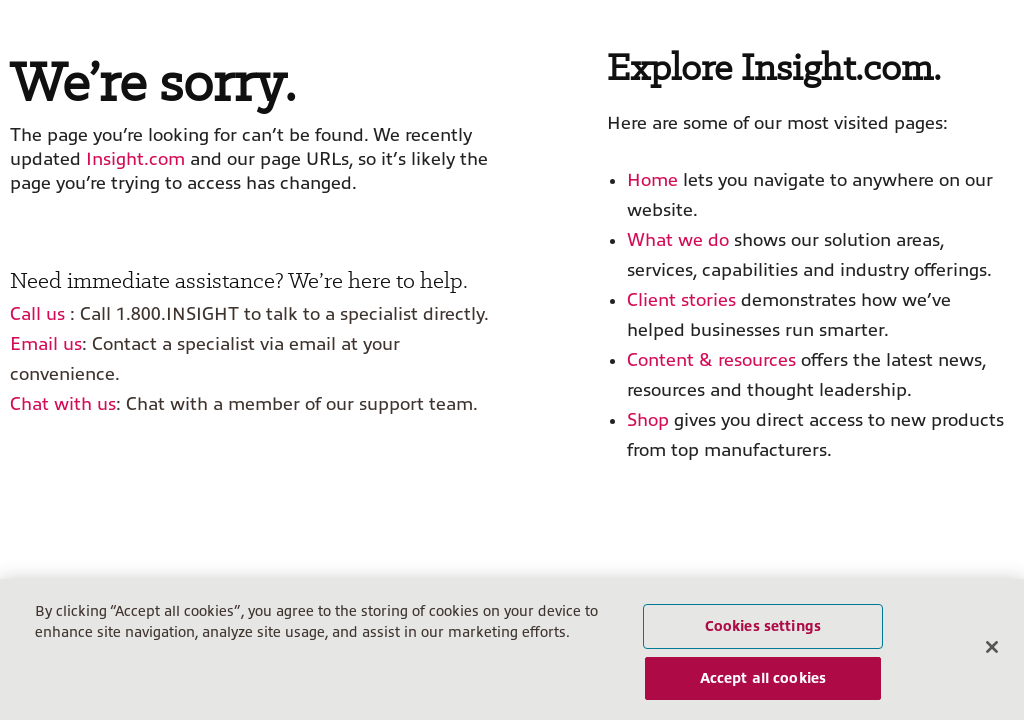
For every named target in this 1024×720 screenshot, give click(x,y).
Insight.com (135, 159)
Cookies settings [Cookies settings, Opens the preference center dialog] (763, 626)
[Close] (992, 647)
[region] (512, 649)
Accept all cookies (763, 678)
